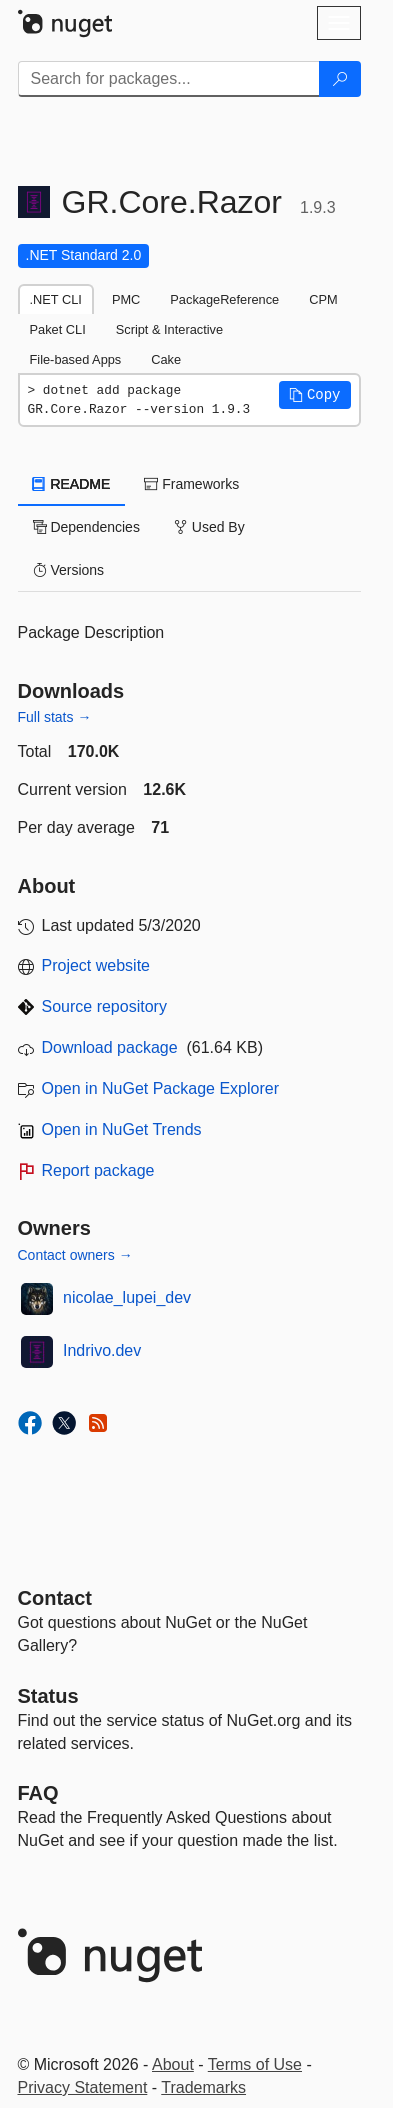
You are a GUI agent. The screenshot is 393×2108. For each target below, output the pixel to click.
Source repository (104, 1006)
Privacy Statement (83, 2087)
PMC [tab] (126, 299)
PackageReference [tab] (224, 299)
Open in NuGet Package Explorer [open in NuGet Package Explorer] (160, 1088)
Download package (110, 1047)
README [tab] (72, 484)
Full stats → (55, 717)
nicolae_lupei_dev (127, 1297)
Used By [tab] (209, 527)
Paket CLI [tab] (58, 329)
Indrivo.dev (102, 1350)
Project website (96, 965)
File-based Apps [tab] (76, 359)
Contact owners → (75, 1255)
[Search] (340, 79)
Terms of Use (255, 2064)
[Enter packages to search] (169, 79)
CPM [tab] (323, 299)
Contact (55, 1598)
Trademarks (203, 2087)
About (173, 2064)
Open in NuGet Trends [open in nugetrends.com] (122, 1129)
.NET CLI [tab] (56, 299)
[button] (315, 395)
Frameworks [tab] (191, 484)
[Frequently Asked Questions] (38, 1793)
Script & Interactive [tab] (169, 329)
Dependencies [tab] (86, 527)
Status (48, 1696)
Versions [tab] (69, 570)
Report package (98, 1170)
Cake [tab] (166, 359)
